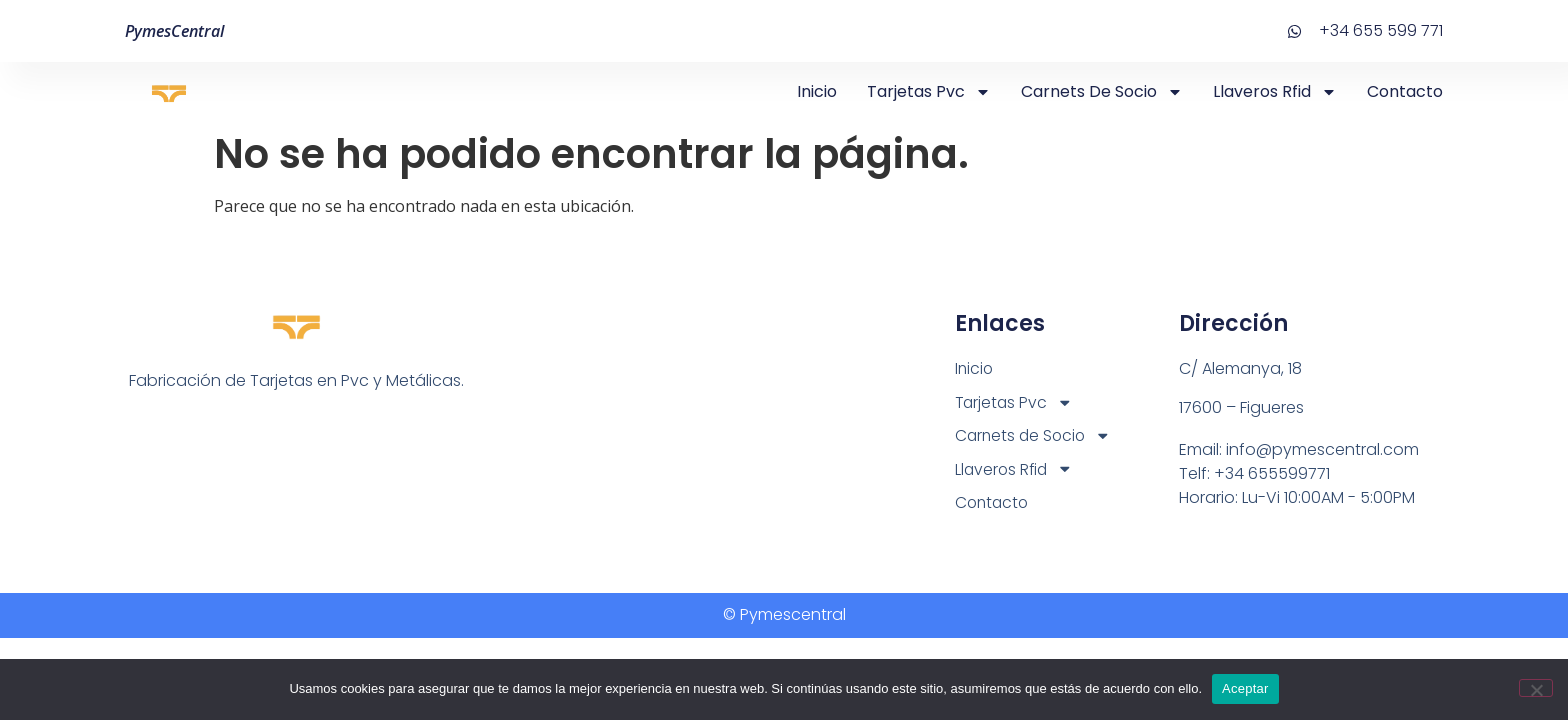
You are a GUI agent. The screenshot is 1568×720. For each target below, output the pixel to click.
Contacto (1405, 91)
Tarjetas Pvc (929, 92)
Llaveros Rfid (1275, 92)
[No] (1536, 688)
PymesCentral (174, 31)
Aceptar (1245, 688)
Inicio (817, 91)
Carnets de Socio (1102, 92)
